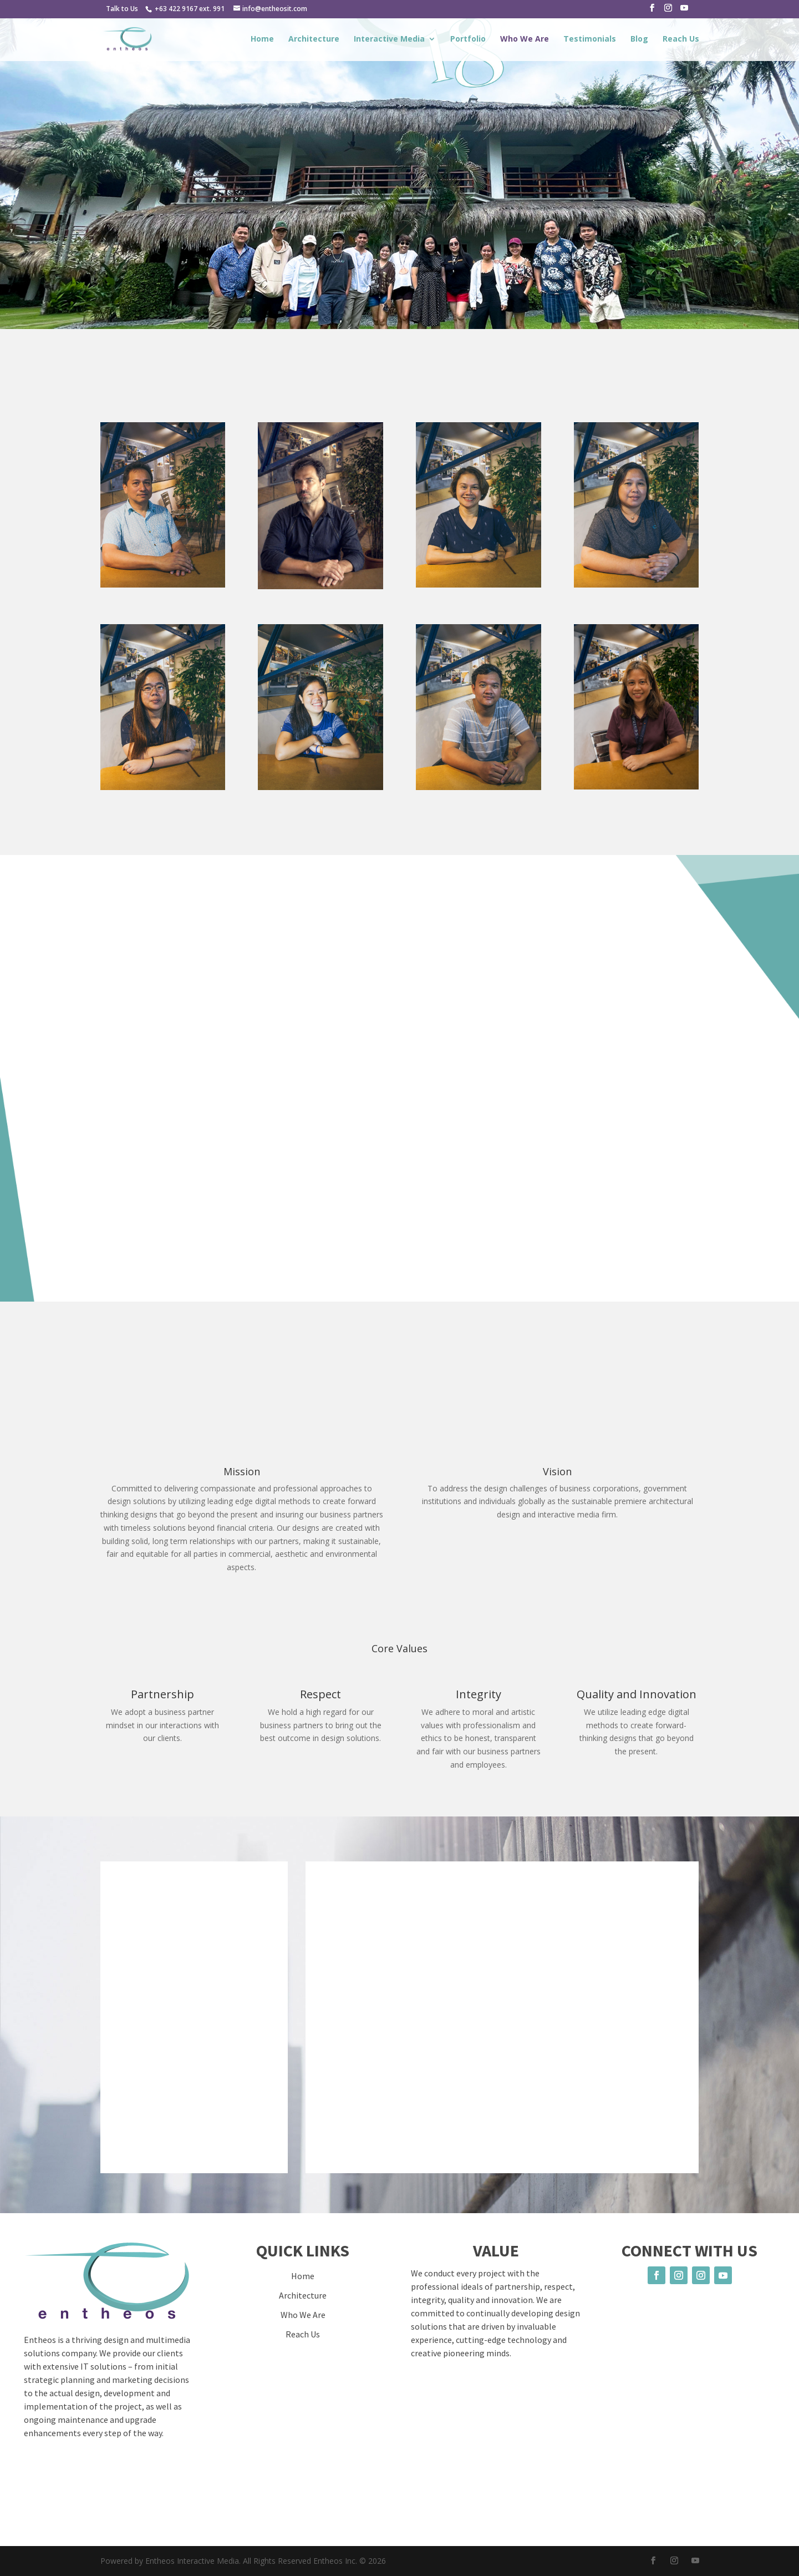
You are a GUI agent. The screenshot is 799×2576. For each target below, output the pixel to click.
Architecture (313, 39)
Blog (639, 39)
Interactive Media (389, 39)
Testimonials (589, 39)
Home (262, 39)
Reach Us (681, 39)
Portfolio (468, 39)
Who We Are (524, 39)
